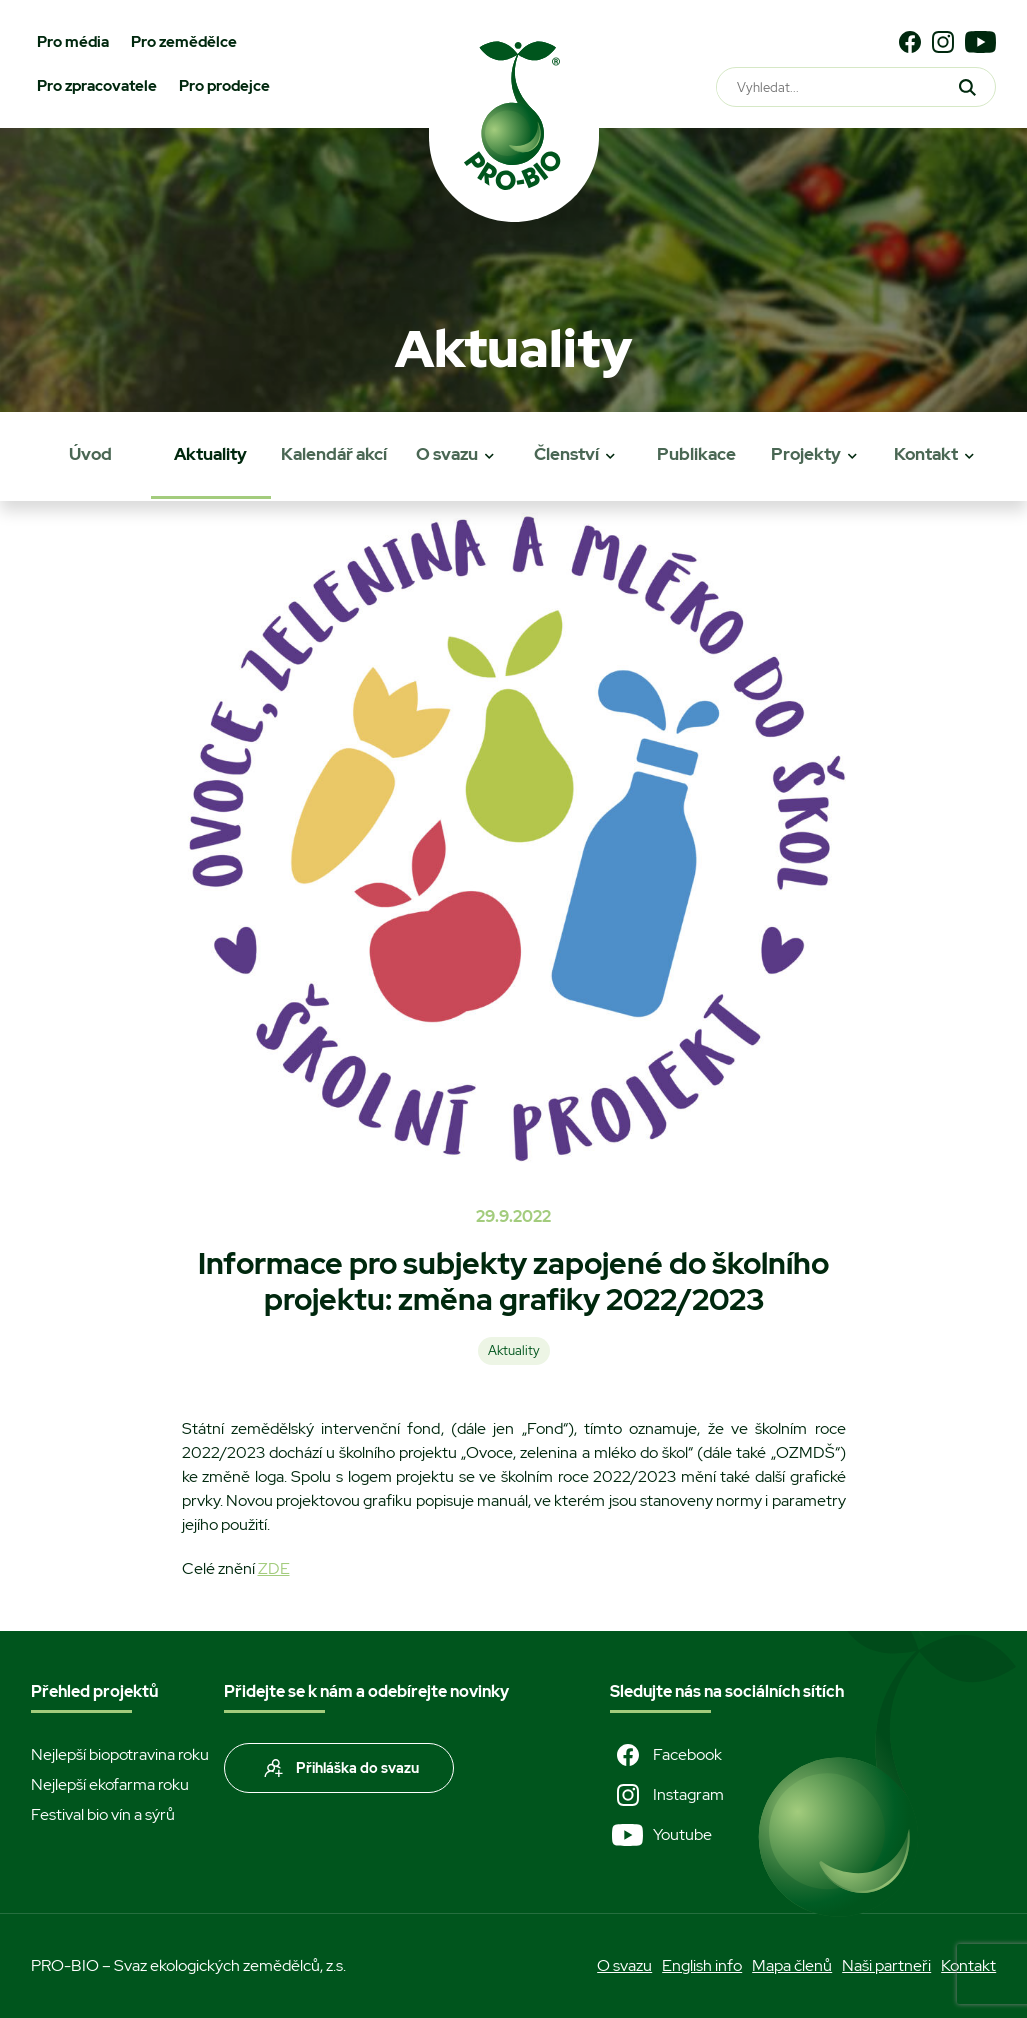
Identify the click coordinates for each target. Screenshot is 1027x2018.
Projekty (806, 454)
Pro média (73, 42)
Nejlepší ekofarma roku (110, 1784)
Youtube (661, 1835)
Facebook (666, 1755)
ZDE (274, 1568)
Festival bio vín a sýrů (103, 1814)
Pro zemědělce (184, 42)
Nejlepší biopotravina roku (120, 1754)
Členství (566, 454)
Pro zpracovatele (97, 86)
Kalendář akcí (334, 454)
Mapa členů (792, 1965)
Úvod (90, 454)
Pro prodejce (224, 86)
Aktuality (210, 454)
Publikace (696, 454)
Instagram (667, 1795)
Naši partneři (886, 1965)
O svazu (447, 454)
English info (702, 1965)
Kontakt (926, 454)
